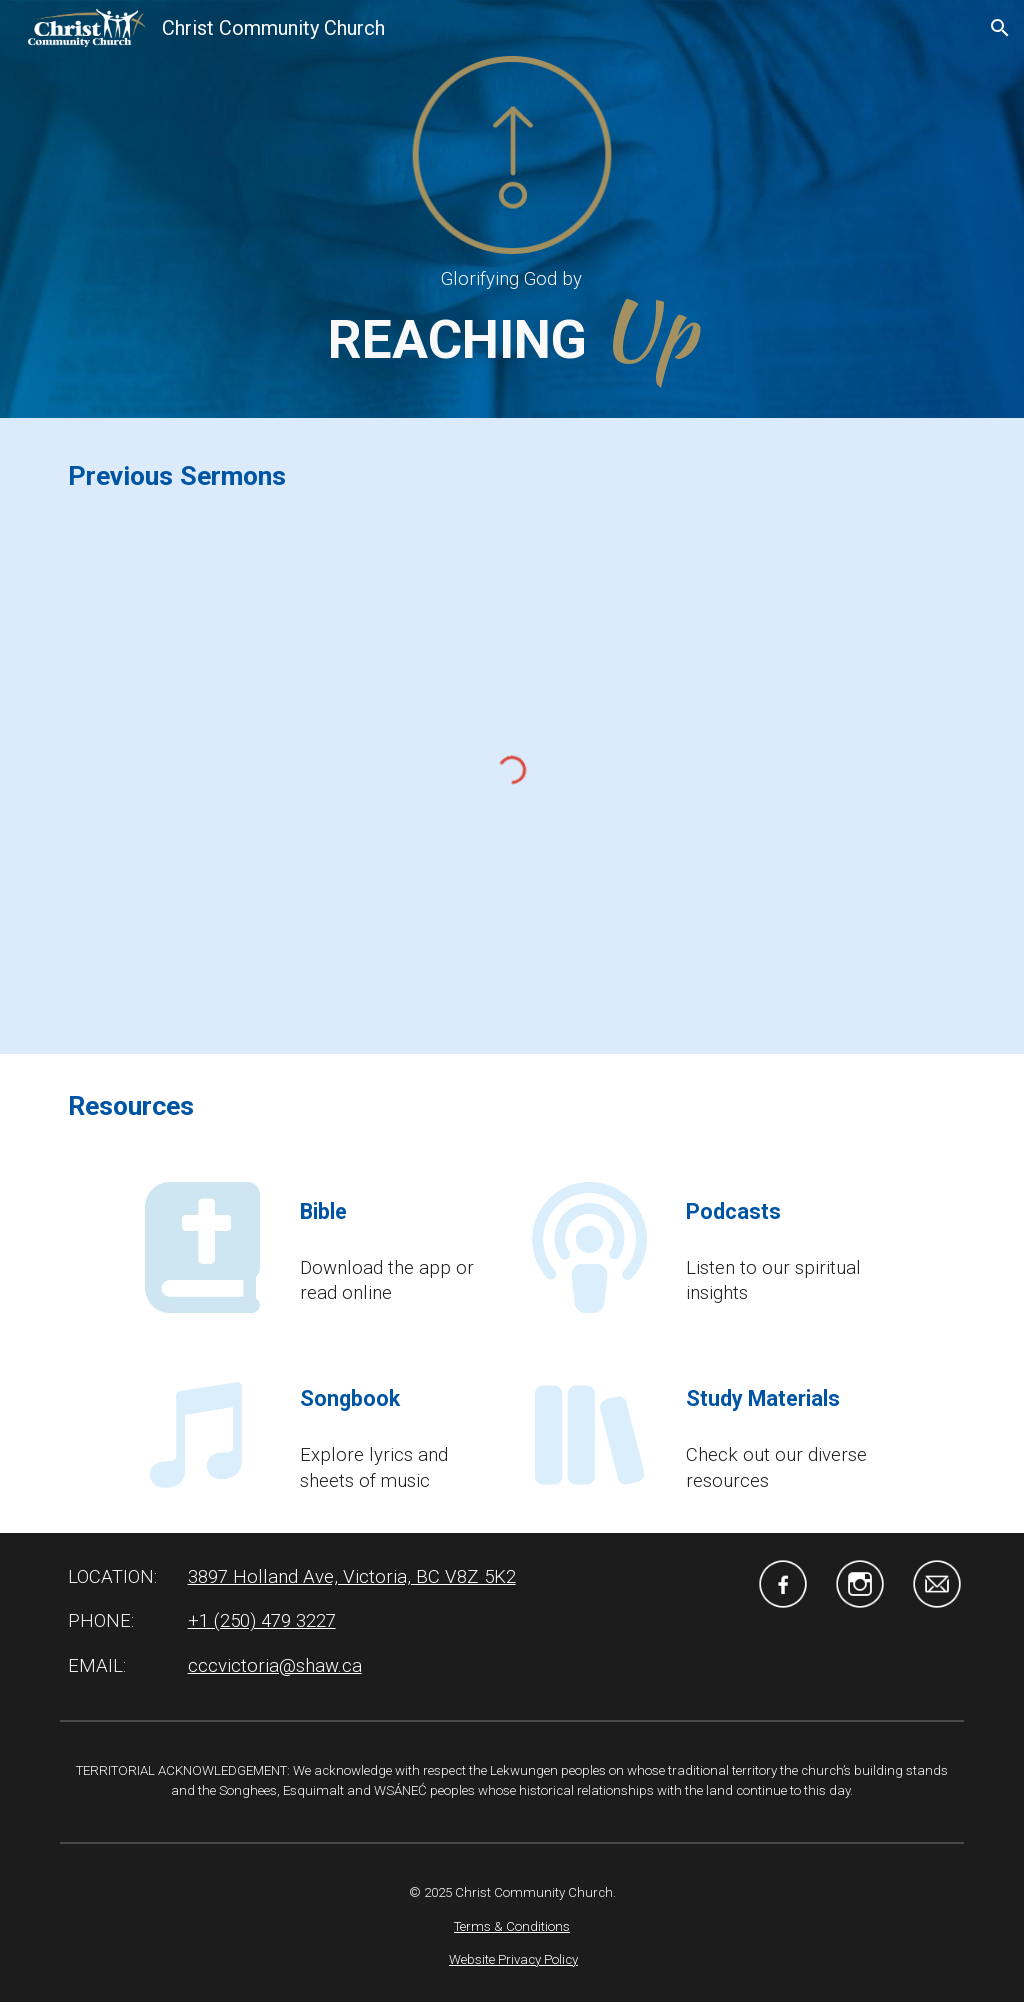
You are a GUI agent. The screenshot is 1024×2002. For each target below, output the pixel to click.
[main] (511, 279)
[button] (1000, 28)
